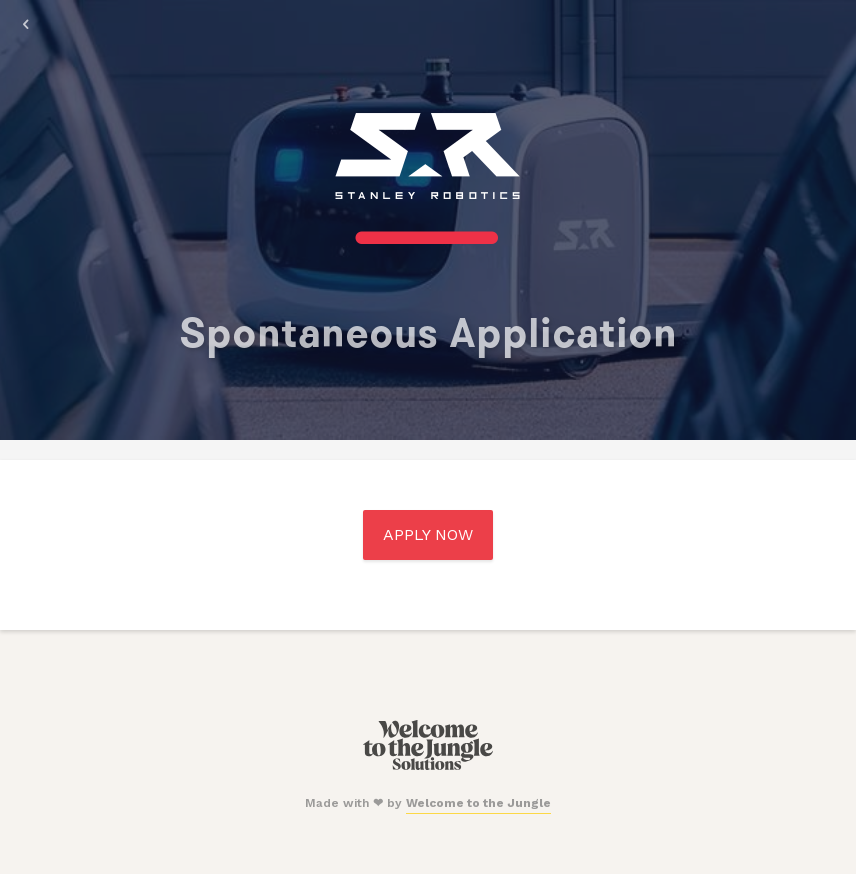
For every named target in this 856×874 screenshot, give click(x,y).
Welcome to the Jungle (478, 803)
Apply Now (428, 534)
